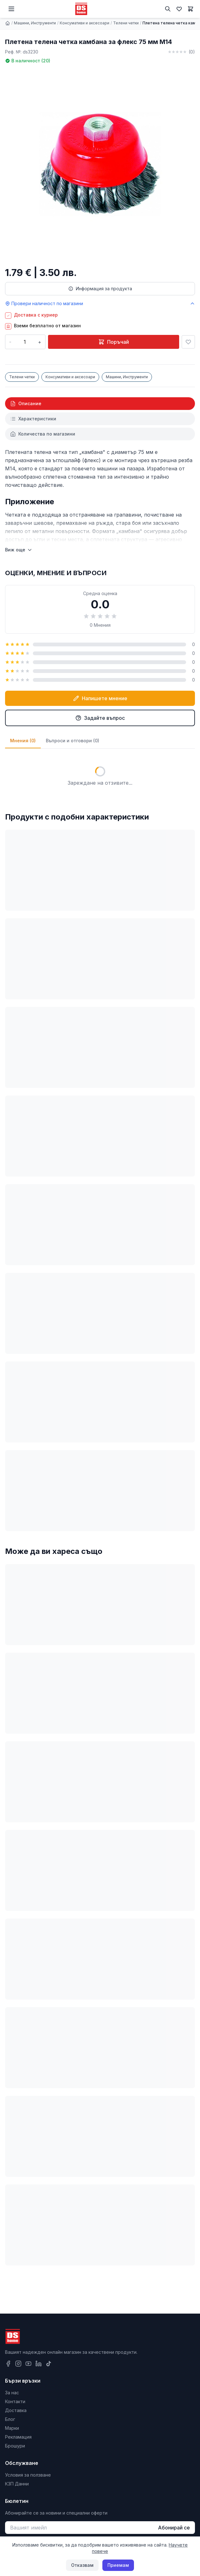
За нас (12, 2392)
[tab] (100, 403)
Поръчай (113, 342)
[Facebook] (8, 2363)
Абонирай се (174, 2527)
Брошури (15, 2445)
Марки (12, 2428)
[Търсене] (167, 8)
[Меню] (11, 9)
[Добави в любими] (188, 342)
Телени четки (126, 23)
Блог (10, 2419)
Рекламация (18, 2437)
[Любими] (179, 8)
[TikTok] (48, 2363)
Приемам (118, 2565)
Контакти (15, 2401)
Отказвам (82, 2565)
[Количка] (190, 8)
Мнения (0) (23, 740)
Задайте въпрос (100, 718)
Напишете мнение (100, 698)
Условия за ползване (28, 2475)
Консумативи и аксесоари (84, 23)
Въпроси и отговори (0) (72, 740)
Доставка (16, 2410)
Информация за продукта (100, 288)
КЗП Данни (17, 2483)
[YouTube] (28, 2363)
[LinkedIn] (38, 2363)
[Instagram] (18, 2363)
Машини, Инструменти (35, 23)
